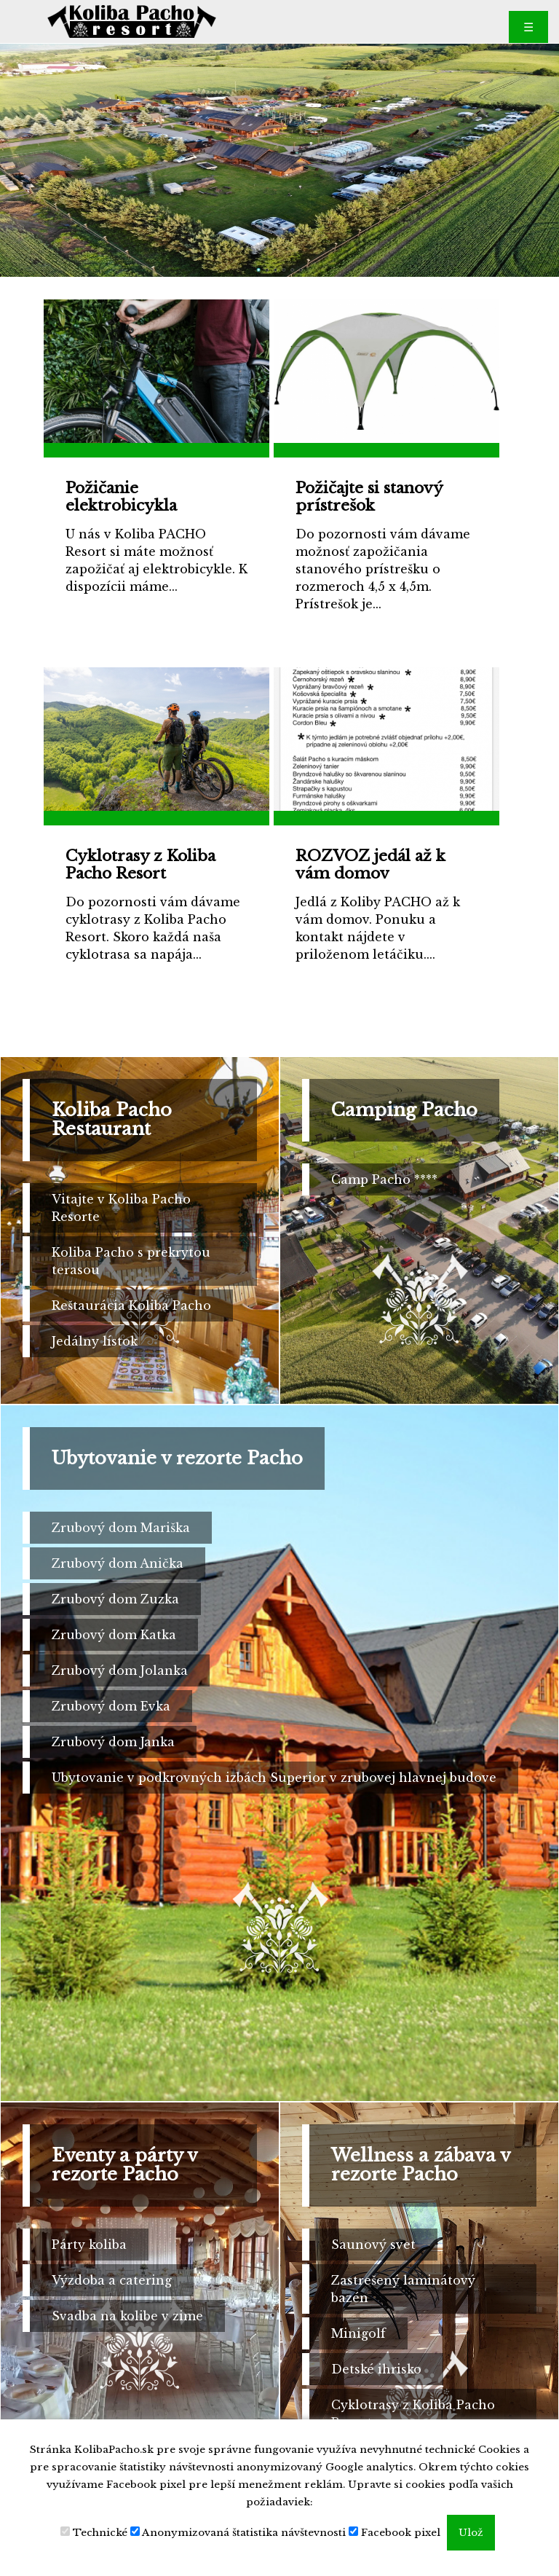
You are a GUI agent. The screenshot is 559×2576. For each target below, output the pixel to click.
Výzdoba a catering (112, 2280)
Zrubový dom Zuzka (115, 1599)
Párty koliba (89, 2244)
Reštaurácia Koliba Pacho (131, 1305)
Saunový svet (373, 2244)
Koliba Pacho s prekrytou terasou (131, 1261)
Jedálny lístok (95, 1341)
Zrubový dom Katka (114, 1634)
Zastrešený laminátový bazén (403, 2289)
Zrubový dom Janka (113, 1742)
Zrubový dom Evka (111, 1706)
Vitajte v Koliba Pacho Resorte (121, 1208)
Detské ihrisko (376, 2369)
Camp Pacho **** (384, 1179)
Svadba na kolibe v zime (127, 2316)
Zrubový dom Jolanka (120, 1670)
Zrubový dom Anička (117, 1563)
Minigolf (358, 2333)
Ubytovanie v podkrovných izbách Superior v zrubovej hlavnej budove (274, 1777)
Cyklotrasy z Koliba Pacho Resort (413, 2414)
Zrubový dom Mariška (121, 1527)
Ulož (471, 2532)
